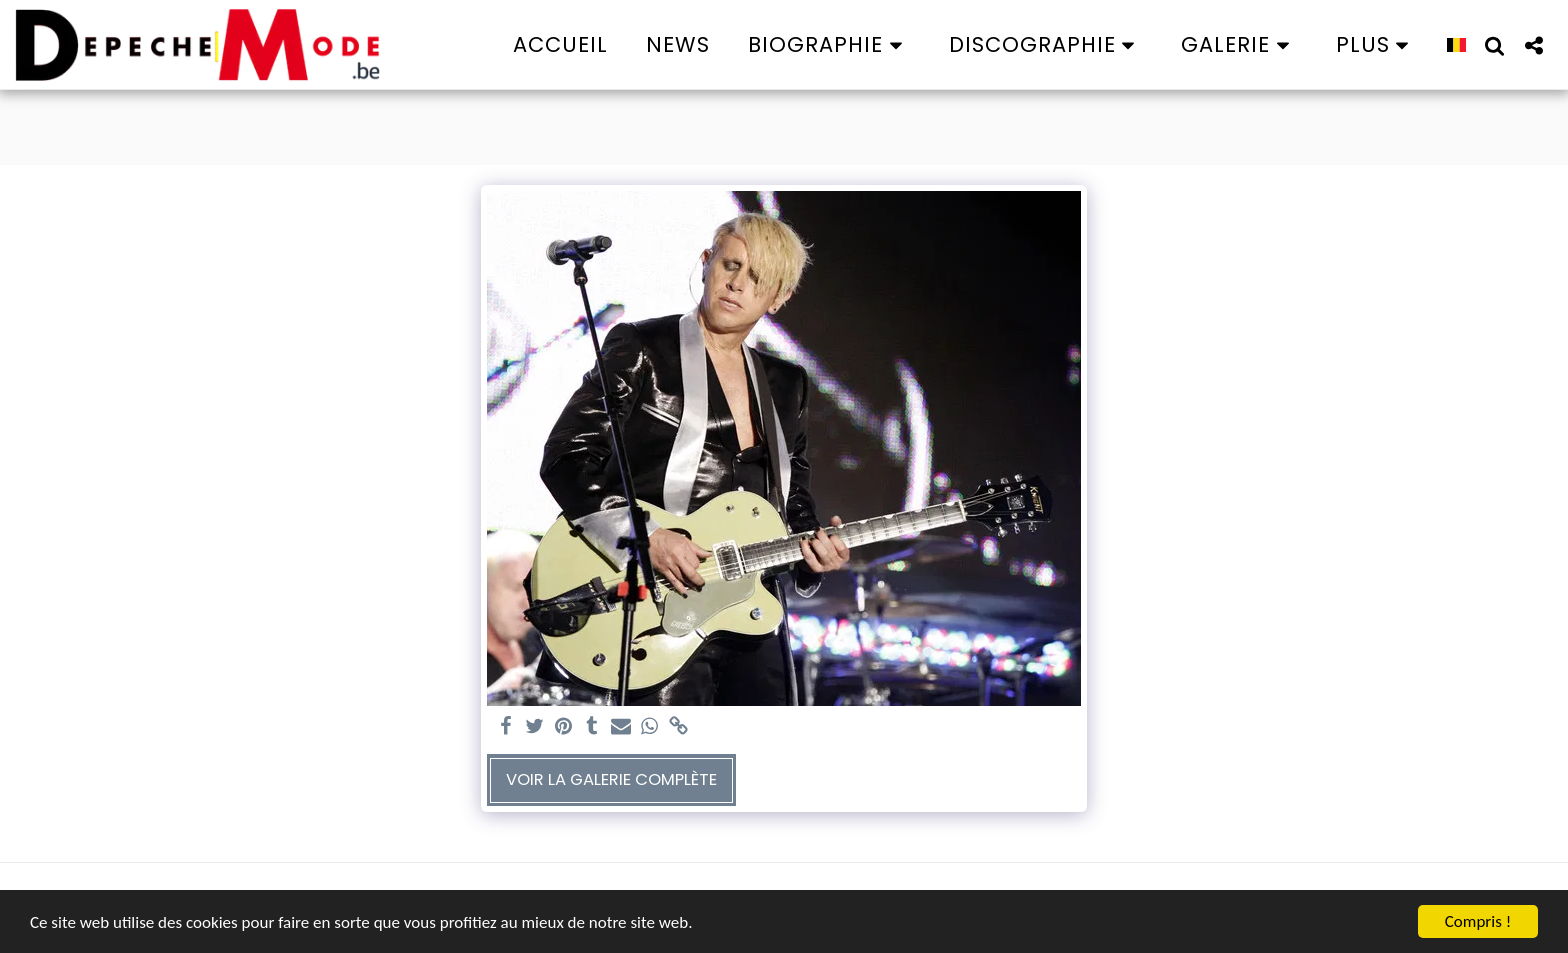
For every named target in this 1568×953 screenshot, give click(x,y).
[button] (829, 44)
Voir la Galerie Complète (611, 779)
